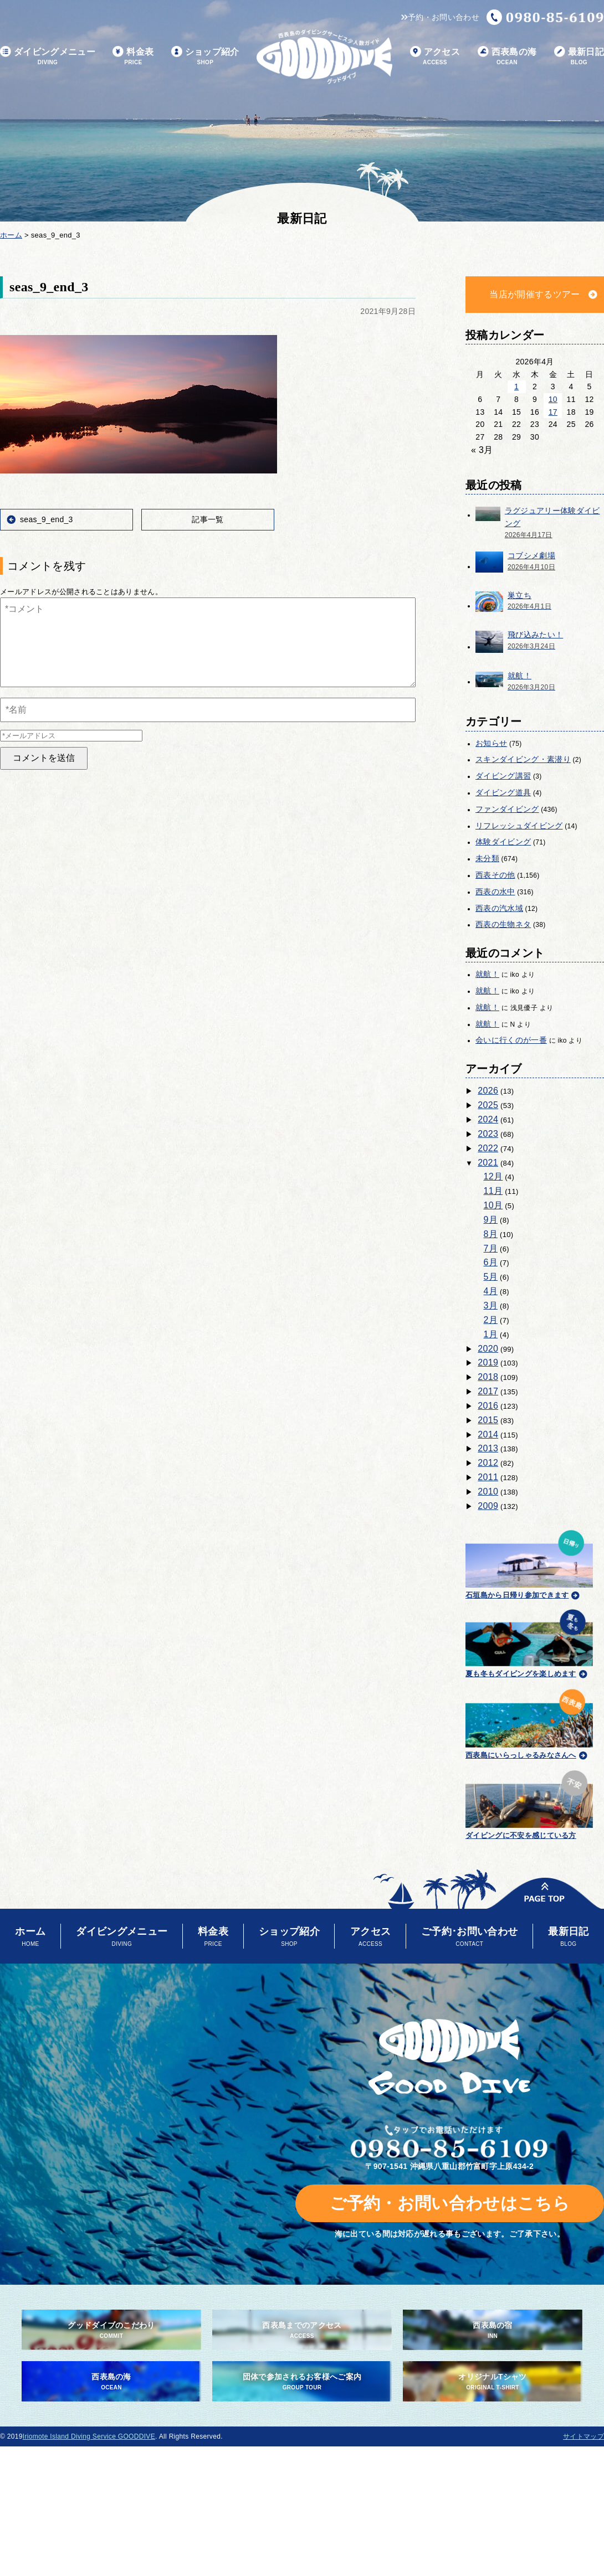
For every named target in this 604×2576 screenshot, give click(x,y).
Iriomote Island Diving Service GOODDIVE (89, 2436)
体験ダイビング (503, 841)
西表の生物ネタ (503, 924)
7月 (491, 1248)
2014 (488, 1434)
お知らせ (491, 743)
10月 (493, 1205)
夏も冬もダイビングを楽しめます (529, 1642)
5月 (491, 1276)
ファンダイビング (507, 809)
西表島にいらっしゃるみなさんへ (529, 1722)
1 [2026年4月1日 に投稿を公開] (516, 386)
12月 (493, 1176)
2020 (488, 1348)
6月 (491, 1262)
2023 (488, 1133)
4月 (491, 1291)
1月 (491, 1334)
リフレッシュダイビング (519, 825)
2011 (488, 1477)
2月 (491, 1320)
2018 (488, 1377)
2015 (488, 1420)
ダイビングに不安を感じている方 (529, 1803)
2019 (488, 1362)
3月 (491, 1305)
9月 (491, 1219)
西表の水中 (495, 891)
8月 (491, 1234)
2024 (488, 1119)
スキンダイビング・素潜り (523, 759)
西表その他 (495, 874)
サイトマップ (583, 2436)
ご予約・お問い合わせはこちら (450, 2203)
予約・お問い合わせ (440, 17)
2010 (488, 1491)
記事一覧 (207, 519)
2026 (488, 1090)
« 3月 (482, 450)
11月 (493, 1191)
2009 (488, 1506)
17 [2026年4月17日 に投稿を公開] (553, 412)
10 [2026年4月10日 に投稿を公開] (553, 399)
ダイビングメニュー (47, 57)
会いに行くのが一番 (511, 1039)
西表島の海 (507, 57)
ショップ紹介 (205, 57)
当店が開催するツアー (534, 294)
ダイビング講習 (503, 775)
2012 (488, 1462)
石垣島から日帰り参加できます (529, 1563)
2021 (488, 1162)
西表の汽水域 (499, 908)
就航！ (487, 974)
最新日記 (579, 57)
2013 (488, 1448)
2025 (488, 1105)
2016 (488, 1405)
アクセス (435, 57)
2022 (488, 1148)
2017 (488, 1391)
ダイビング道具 (503, 792)
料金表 (132, 57)
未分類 (487, 858)
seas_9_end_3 (46, 519)
